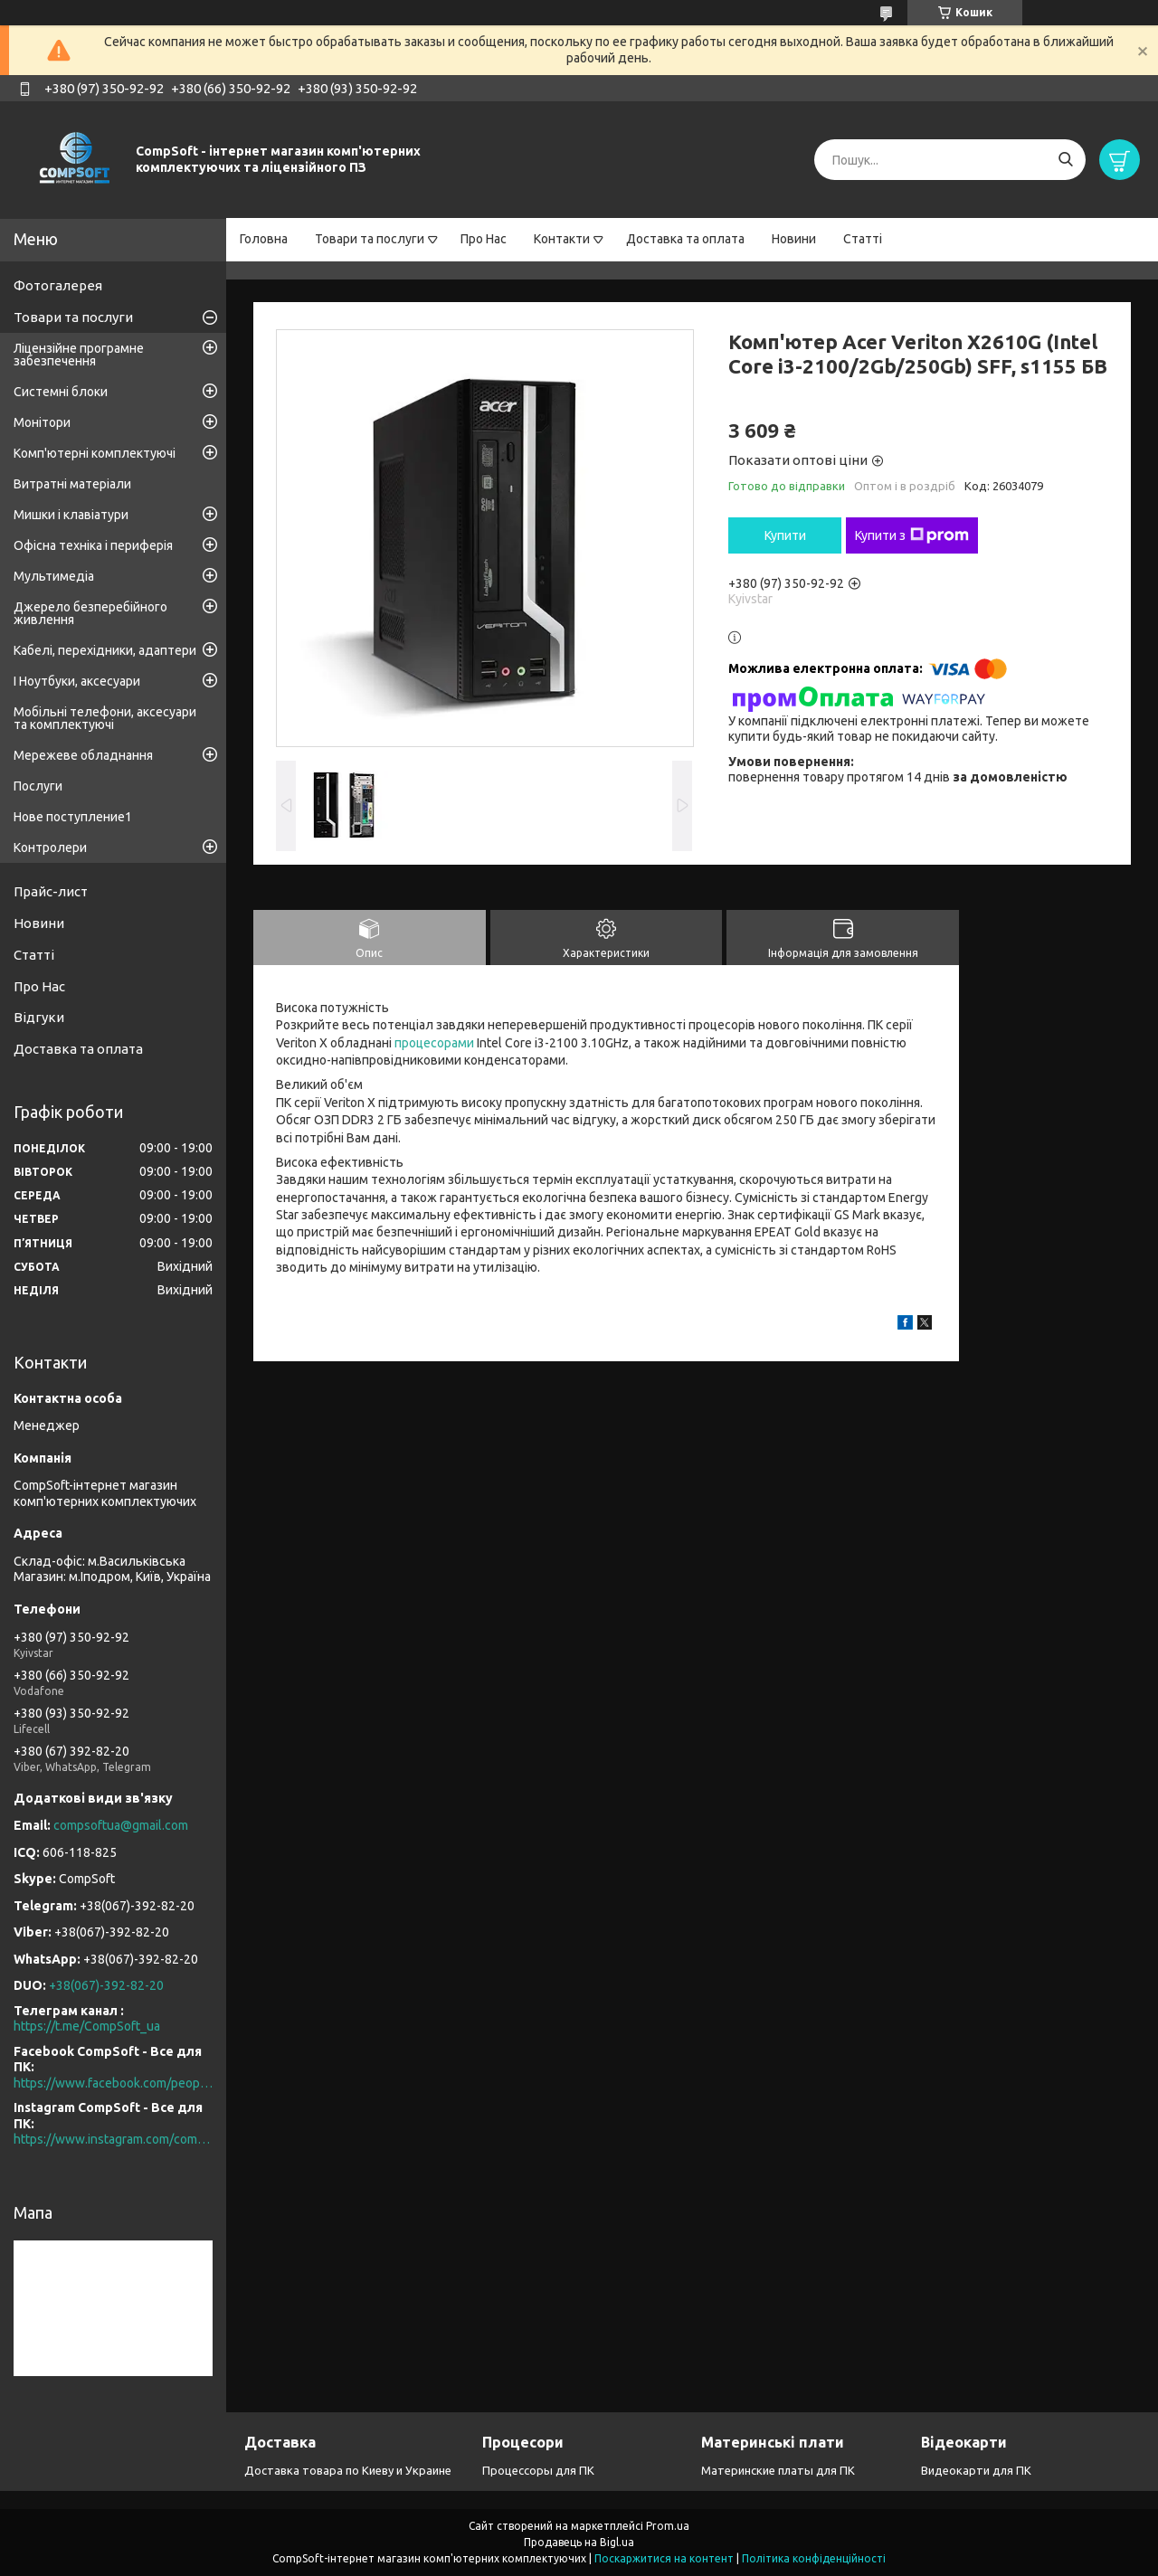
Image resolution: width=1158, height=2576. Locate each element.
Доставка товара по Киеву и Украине (347, 2470)
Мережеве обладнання (83, 755)
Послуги (38, 786)
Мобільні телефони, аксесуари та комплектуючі (105, 718)
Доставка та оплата (685, 239)
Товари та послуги (369, 239)
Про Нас (483, 239)
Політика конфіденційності (814, 2558)
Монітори (42, 422)
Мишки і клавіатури (71, 514)
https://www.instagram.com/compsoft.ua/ (113, 2139)
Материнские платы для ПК (778, 2470)
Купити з (912, 535)
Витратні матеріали (72, 484)
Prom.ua (667, 2526)
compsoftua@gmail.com (120, 1825)
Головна (264, 239)
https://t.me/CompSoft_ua (87, 2026)
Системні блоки (61, 391)
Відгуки (39, 1017)
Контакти (562, 239)
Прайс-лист (51, 891)
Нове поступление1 (73, 817)
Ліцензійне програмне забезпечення (79, 354)
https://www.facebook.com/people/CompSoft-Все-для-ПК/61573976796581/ (113, 2083)
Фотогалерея (58, 285)
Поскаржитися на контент (664, 2558)
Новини (794, 239)
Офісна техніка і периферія (93, 545)
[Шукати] (1065, 159)
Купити (785, 535)
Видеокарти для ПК (976, 2470)
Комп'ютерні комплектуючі (95, 453)
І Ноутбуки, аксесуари (77, 681)
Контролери (50, 847)
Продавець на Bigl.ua (579, 2542)
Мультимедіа (54, 576)
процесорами (434, 1043)
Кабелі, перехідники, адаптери (105, 650)
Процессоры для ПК (538, 2470)
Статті (862, 239)
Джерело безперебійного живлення (90, 613)
